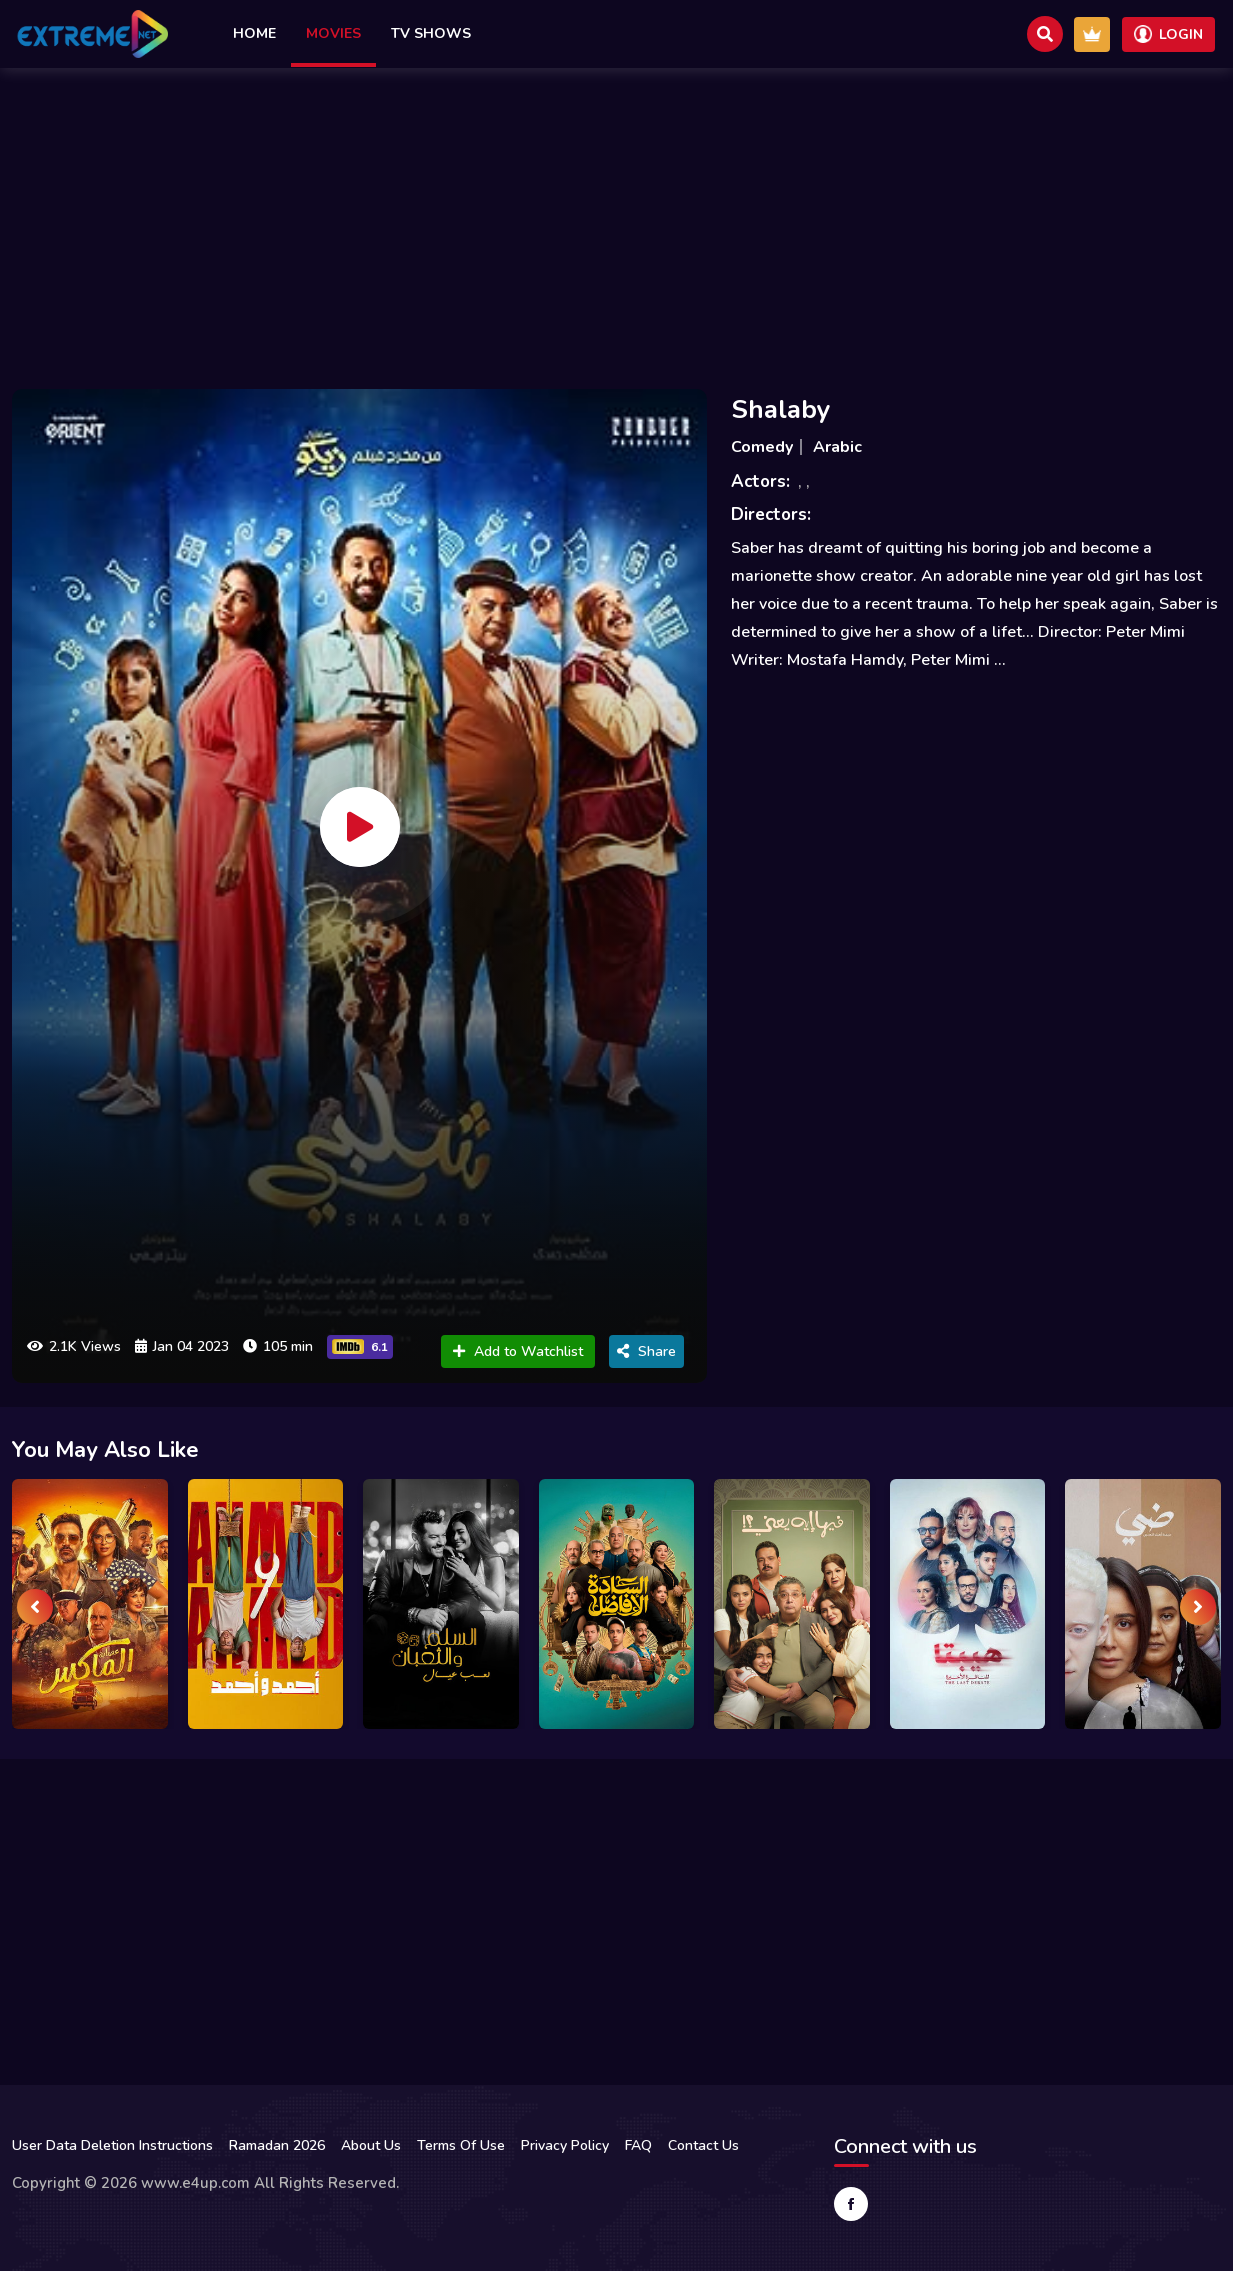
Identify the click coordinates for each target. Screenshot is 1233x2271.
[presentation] (35, 1607)
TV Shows (431, 33)
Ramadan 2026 (277, 2145)
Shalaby (781, 409)
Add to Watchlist (518, 1351)
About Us (371, 2145)
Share (646, 1351)
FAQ (638, 2145)
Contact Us (703, 2145)
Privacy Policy (565, 2145)
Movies (333, 33)
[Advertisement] (617, 223)
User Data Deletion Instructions (112, 2145)
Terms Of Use (461, 2145)
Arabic (837, 447)
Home (254, 33)
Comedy (762, 447)
